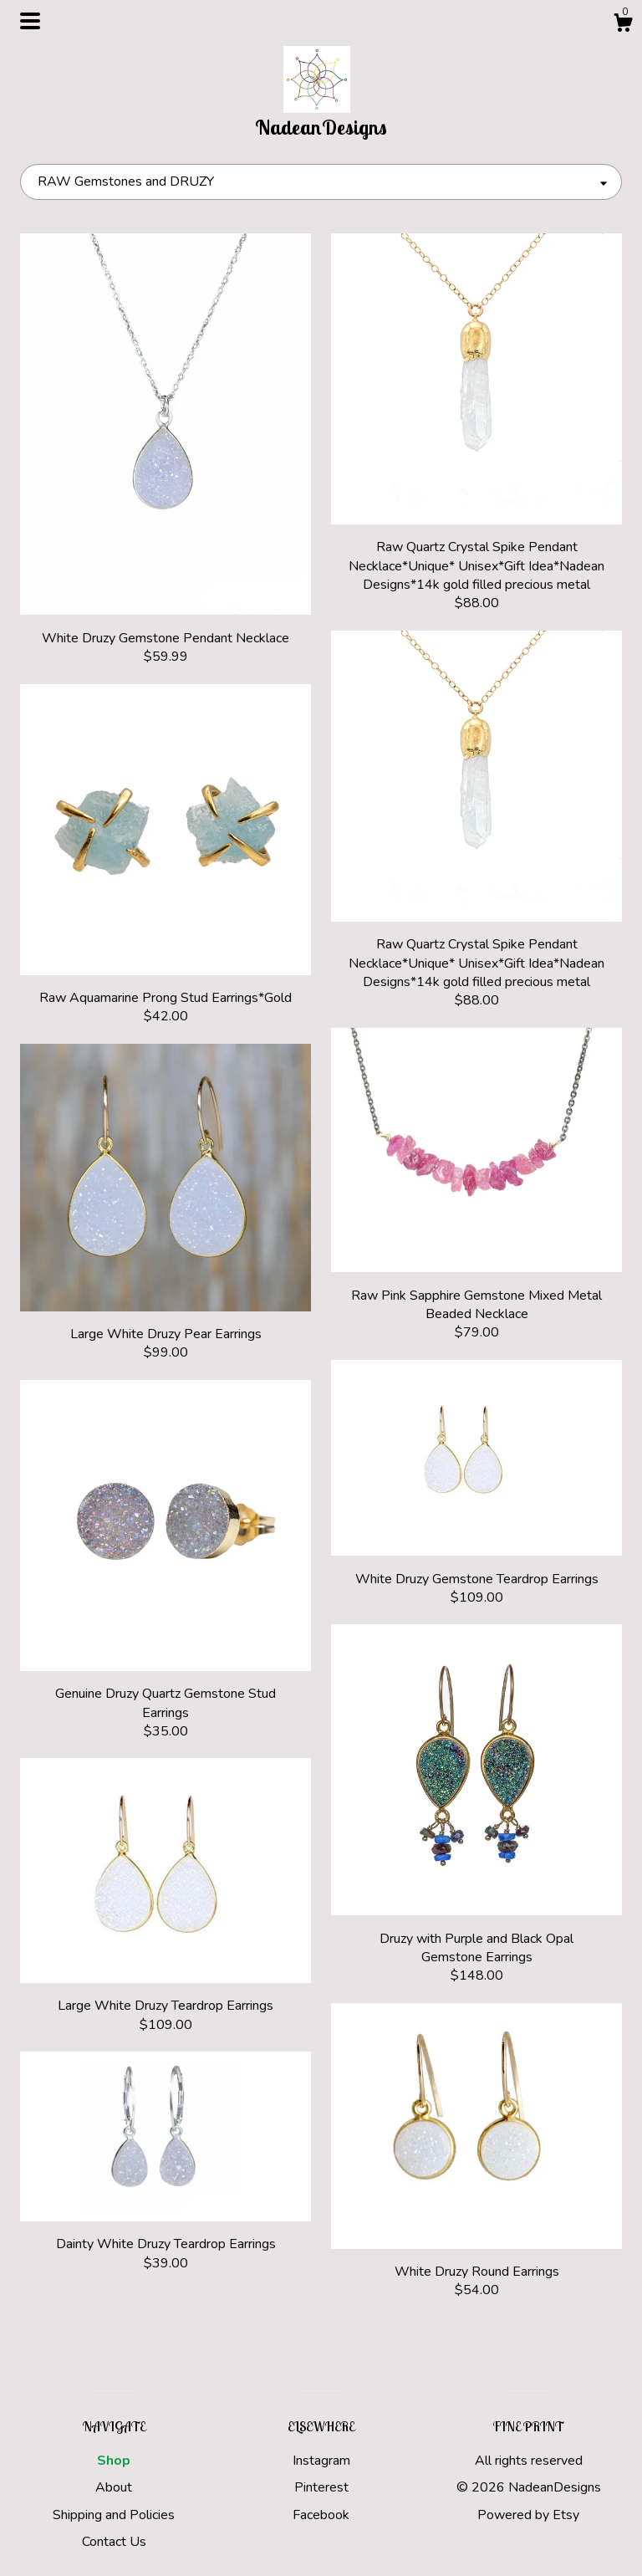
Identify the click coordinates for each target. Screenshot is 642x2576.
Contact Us (114, 2542)
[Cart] (623, 25)
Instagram (321, 2460)
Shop (113, 2460)
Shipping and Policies (114, 2515)
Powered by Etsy (528, 2515)
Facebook (321, 2515)
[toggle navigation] (30, 21)
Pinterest (321, 2487)
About (113, 2487)
